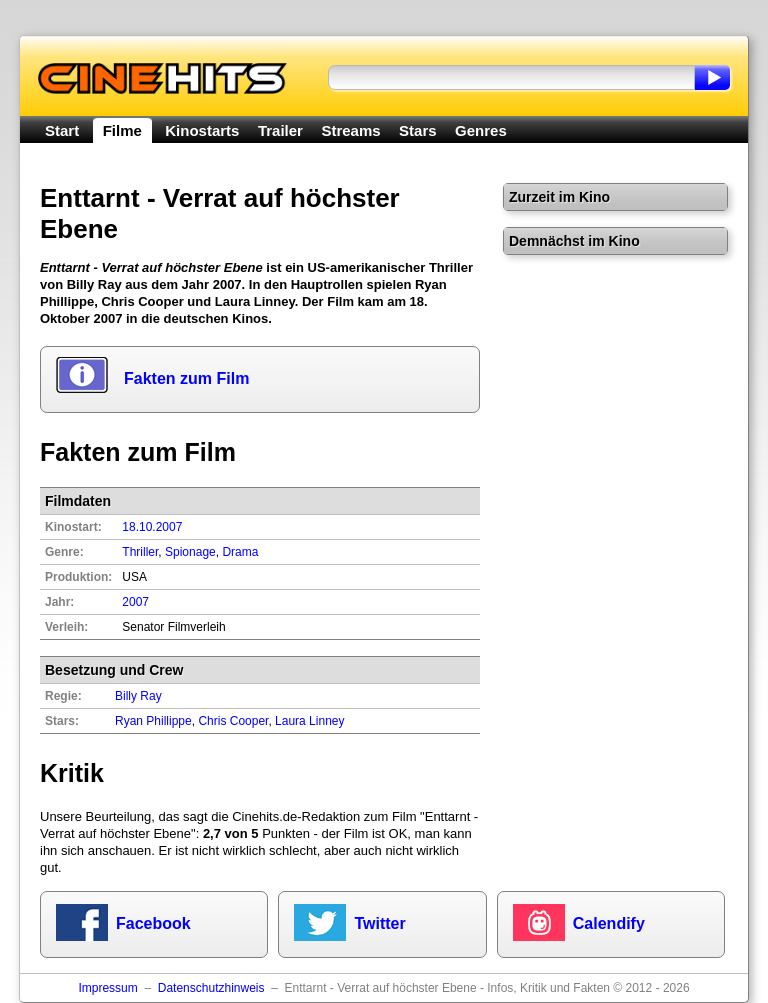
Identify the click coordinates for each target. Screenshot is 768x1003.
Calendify (609, 923)
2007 (135, 602)
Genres (481, 130)
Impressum (107, 988)
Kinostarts (202, 130)
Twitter (379, 923)
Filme (122, 130)
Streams (350, 130)
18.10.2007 (152, 527)
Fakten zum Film (186, 378)
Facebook (153, 923)
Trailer (280, 130)
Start (62, 130)
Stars (418, 130)
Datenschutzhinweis (211, 988)
